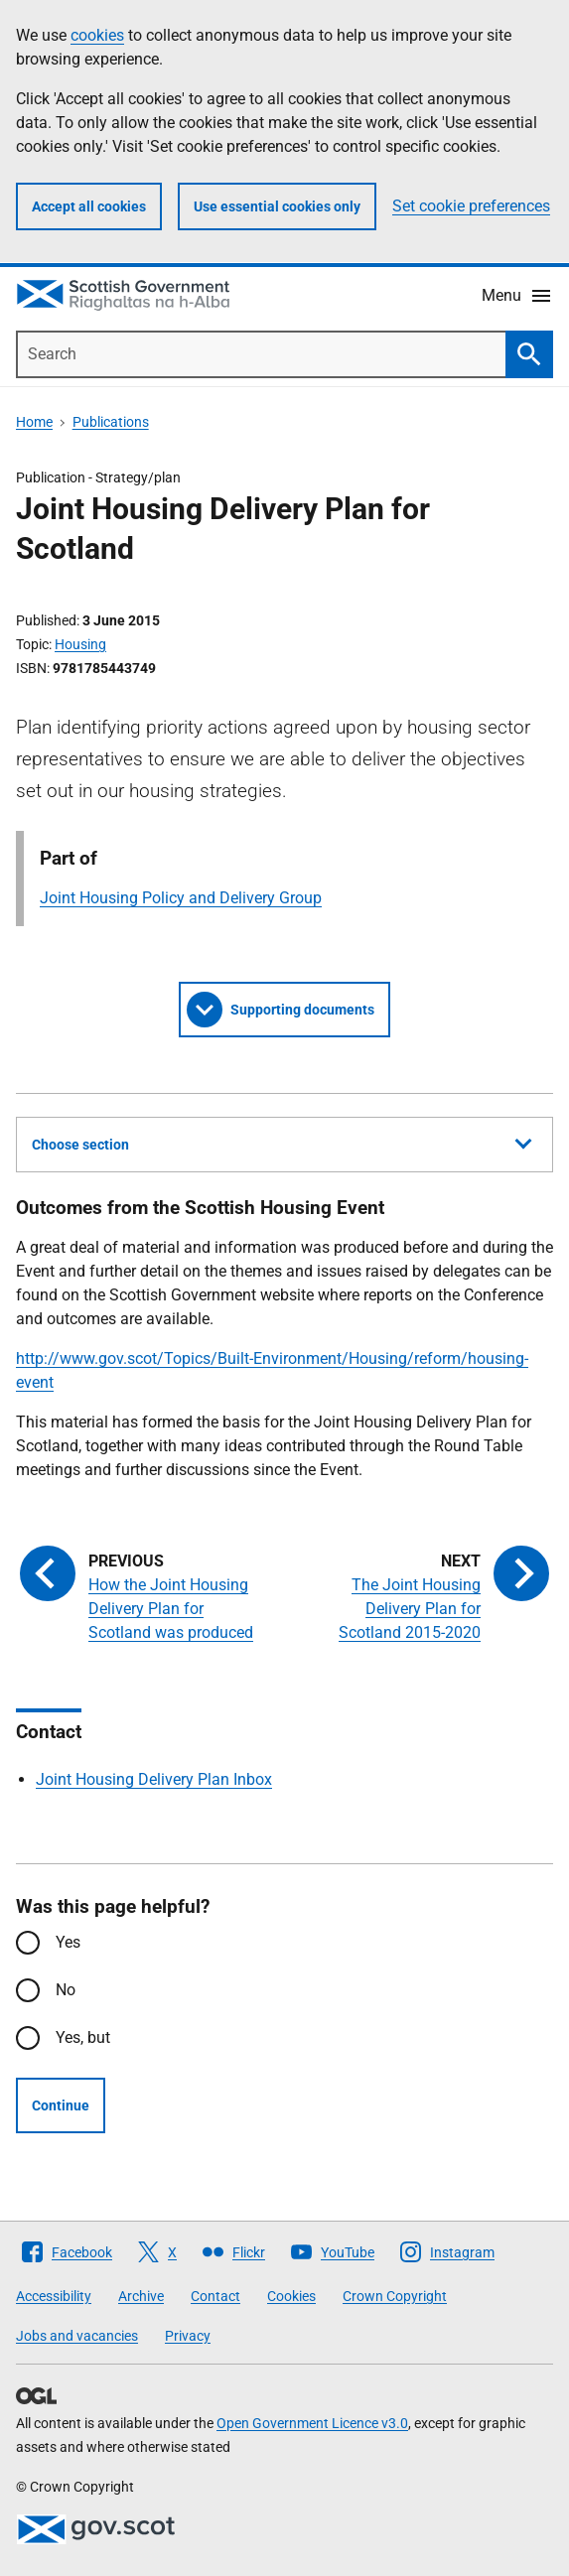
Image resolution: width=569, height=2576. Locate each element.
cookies (97, 35)
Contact (215, 2296)
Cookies (291, 2296)
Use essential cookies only (277, 206)
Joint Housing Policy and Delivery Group (181, 897)
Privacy (188, 2336)
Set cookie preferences (471, 206)
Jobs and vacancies (77, 2336)
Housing (80, 644)
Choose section (281, 1142)
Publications (110, 422)
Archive (141, 2296)
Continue (60, 2105)
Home (34, 422)
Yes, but (83, 2037)
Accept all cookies (89, 206)
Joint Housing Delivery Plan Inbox (154, 1779)
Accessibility (53, 2296)
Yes (68, 1942)
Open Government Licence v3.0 (312, 2423)
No (65, 1989)
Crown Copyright (395, 2296)
